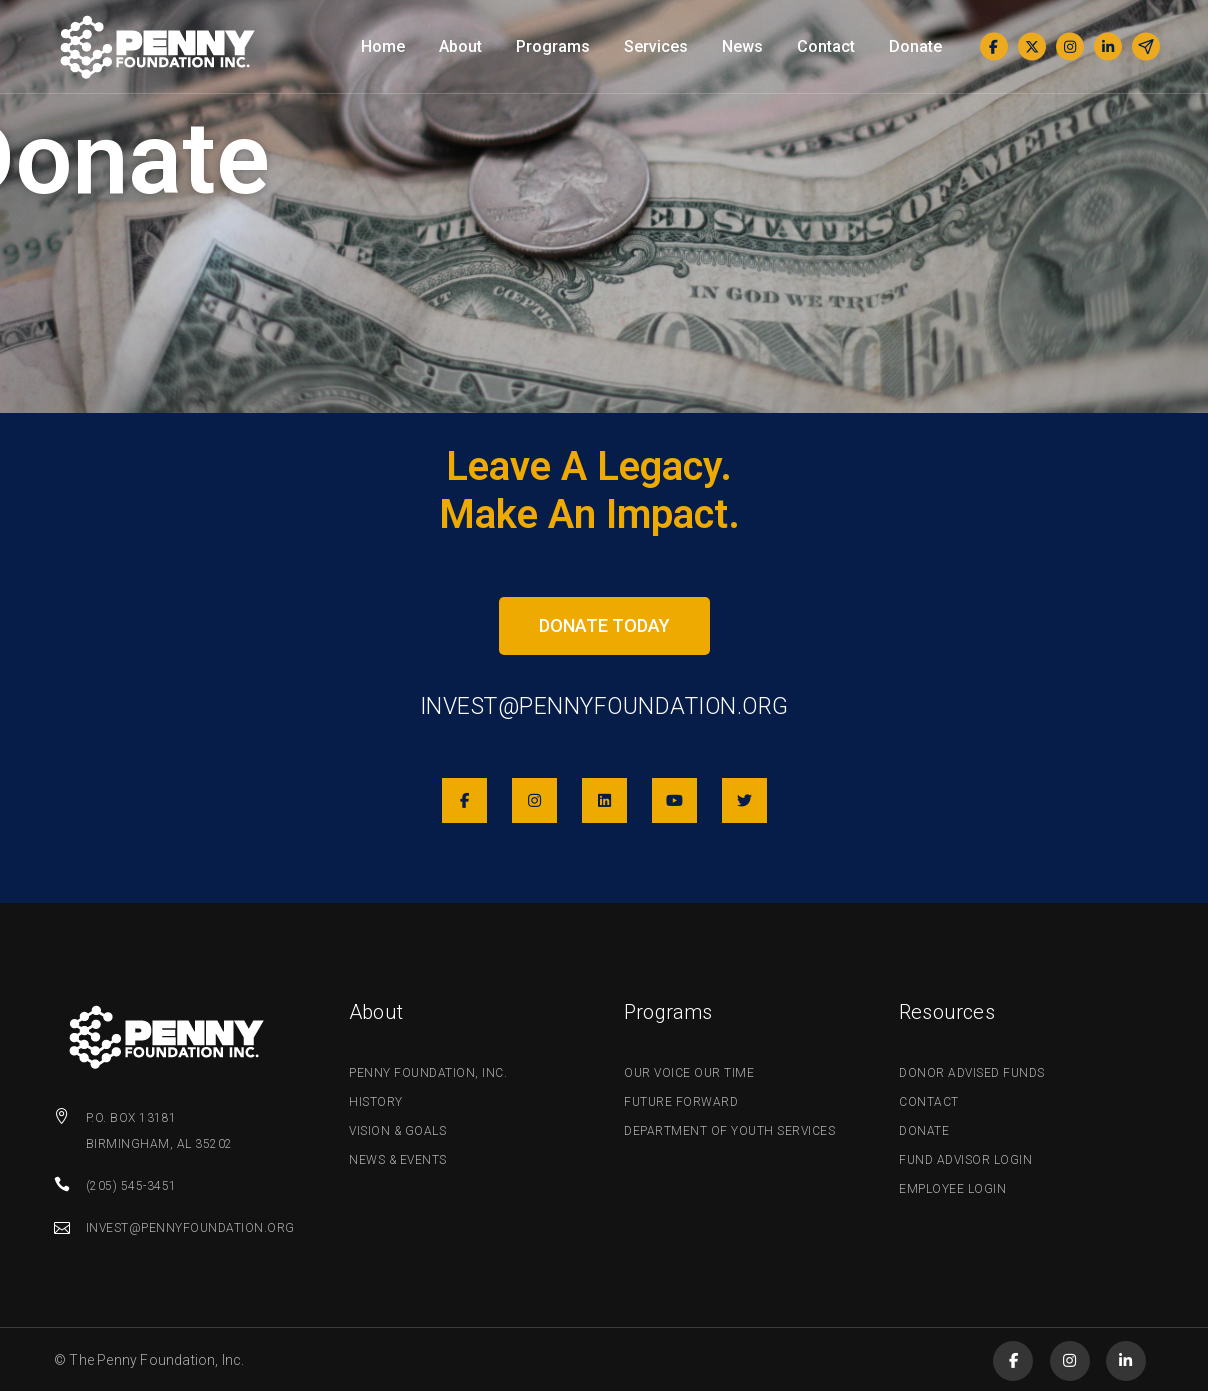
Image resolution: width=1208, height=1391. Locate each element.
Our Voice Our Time (689, 1073)
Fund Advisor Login (965, 1160)
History (376, 1102)
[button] (604, 626)
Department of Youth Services (729, 1131)
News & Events (398, 1160)
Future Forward (681, 1102)
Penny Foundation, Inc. (428, 1073)
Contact (929, 1102)
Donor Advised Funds (972, 1073)
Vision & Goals (397, 1131)
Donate (924, 1131)
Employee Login (952, 1189)
